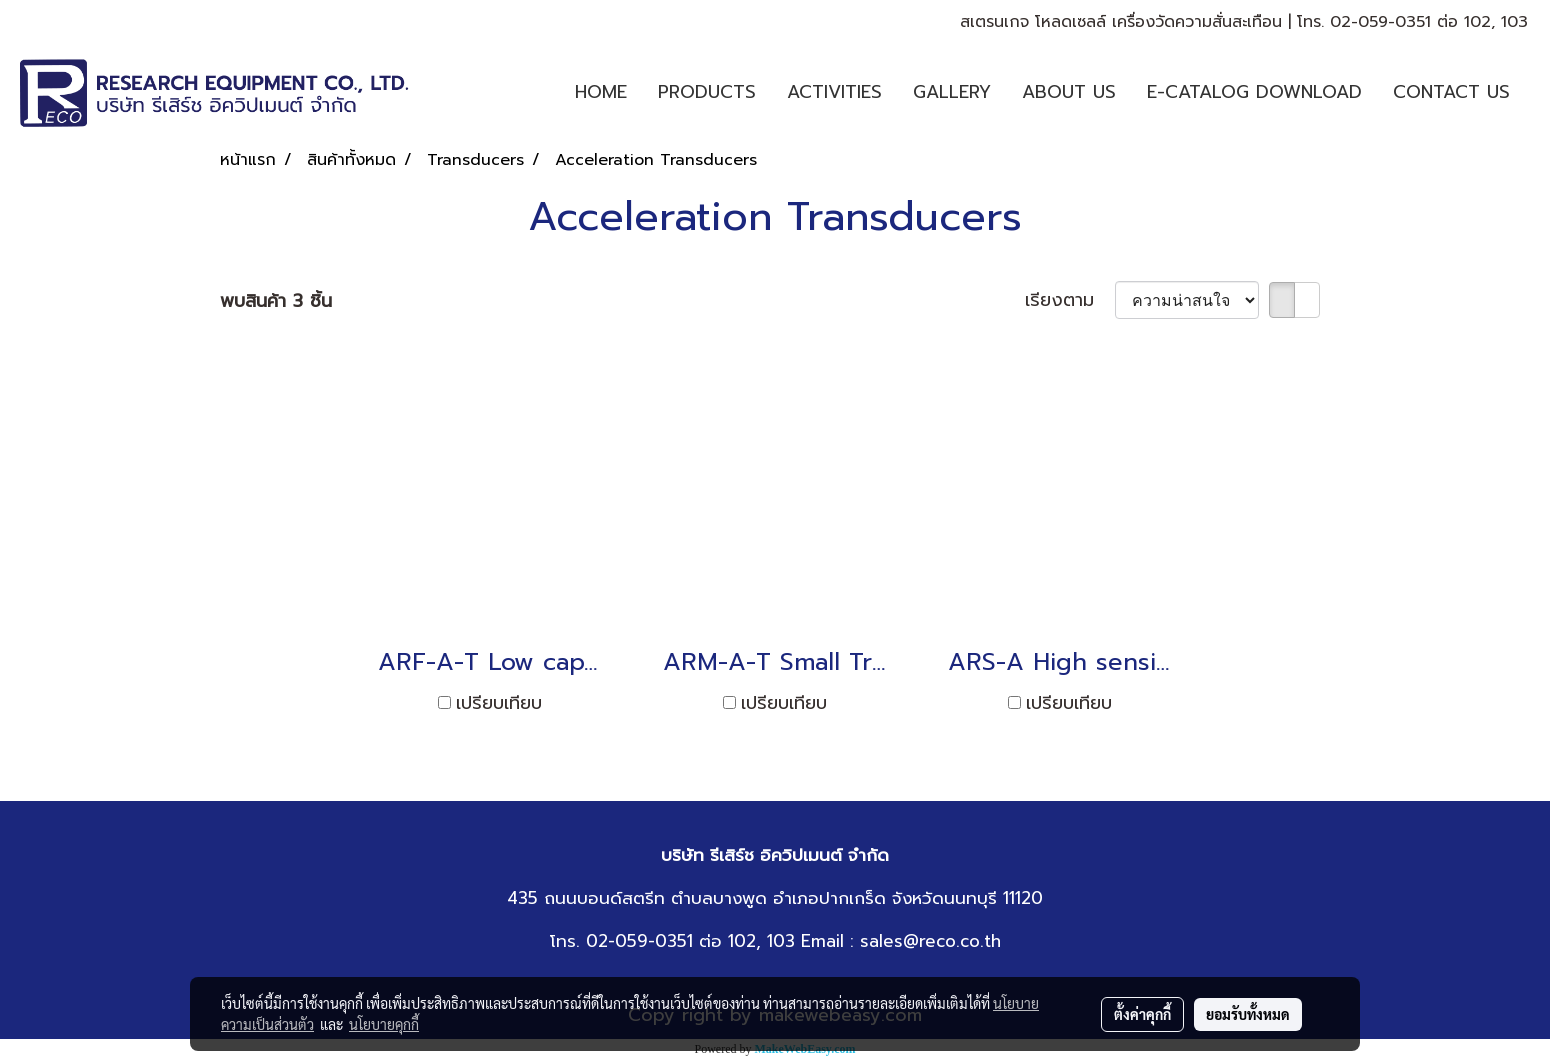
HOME (601, 92)
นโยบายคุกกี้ (384, 1024)
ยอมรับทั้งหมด (1248, 1014)
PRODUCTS (707, 92)
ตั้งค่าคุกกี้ (1142, 1014)
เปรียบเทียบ (499, 703)
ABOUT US (1069, 92)
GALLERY (952, 92)
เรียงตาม (1070, 300)
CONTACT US (1451, 92)
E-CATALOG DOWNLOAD (1254, 92)
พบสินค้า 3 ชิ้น (276, 301)
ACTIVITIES (834, 92)
